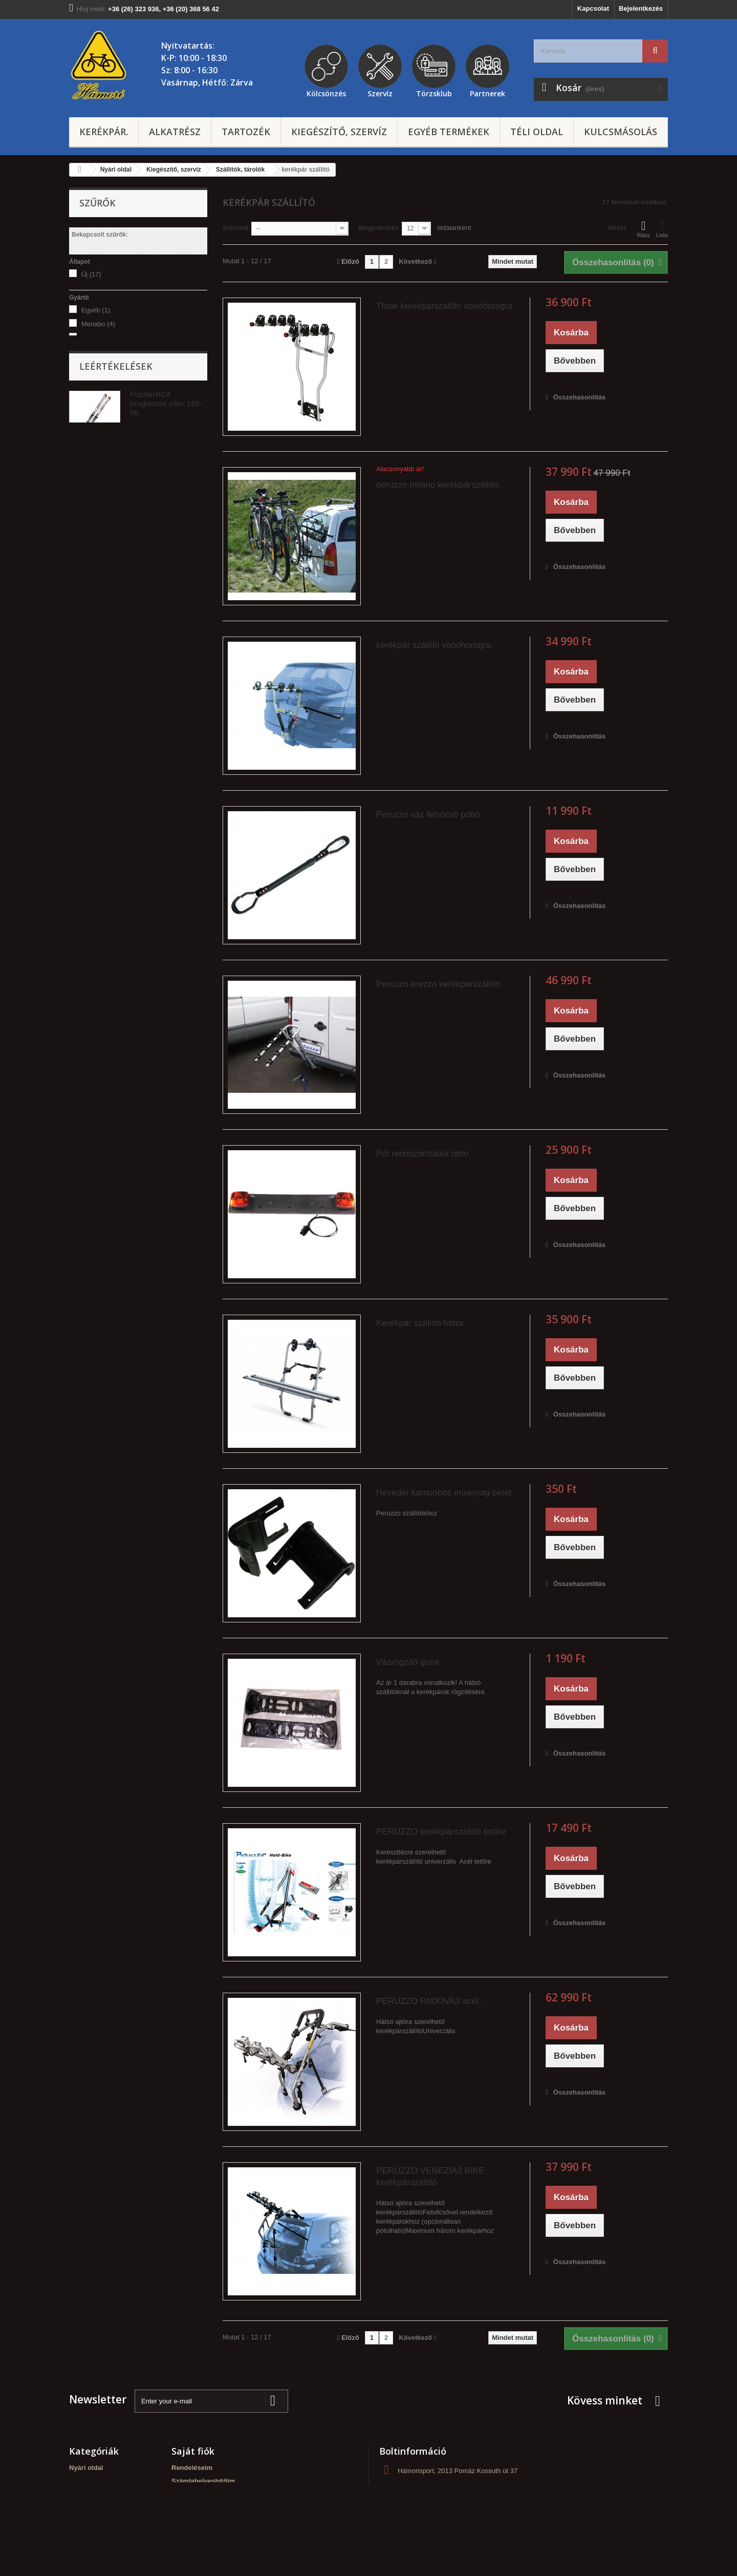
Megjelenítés (379, 227)
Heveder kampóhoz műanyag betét (444, 1492)
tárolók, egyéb (107, 486)
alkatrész (99, 472)
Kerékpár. (103, 131)
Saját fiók (192, 2451)
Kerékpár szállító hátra (419, 1323)
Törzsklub (434, 92)
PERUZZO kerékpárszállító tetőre (441, 1831)
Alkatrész (175, 131)
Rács (643, 229)
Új (91, 274)
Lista (662, 229)
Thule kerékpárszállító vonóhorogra (444, 306)
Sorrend (235, 227)
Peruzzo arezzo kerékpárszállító (438, 984)
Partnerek (487, 92)
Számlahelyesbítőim (203, 2481)
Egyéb (95, 310)
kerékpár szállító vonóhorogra (433, 645)
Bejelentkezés (641, 8)
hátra (93, 458)
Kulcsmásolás (620, 131)
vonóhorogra (105, 444)
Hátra (94, 521)
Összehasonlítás (579, 397)
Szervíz (380, 92)
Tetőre (95, 549)
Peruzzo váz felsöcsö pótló (428, 814)
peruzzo (100, 338)
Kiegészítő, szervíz (339, 131)
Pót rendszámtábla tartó (422, 1153)
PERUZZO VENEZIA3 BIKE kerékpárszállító (430, 2176)
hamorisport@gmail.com (456, 2508)
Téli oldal (536, 131)
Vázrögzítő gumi (407, 1662)
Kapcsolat (593, 8)
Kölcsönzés (326, 92)
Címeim (183, 2494)
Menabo (98, 324)
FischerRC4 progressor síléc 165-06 (166, 633)
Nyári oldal (86, 2468)
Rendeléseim (191, 2468)
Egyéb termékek (448, 131)
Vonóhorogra (105, 535)
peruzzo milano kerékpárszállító (437, 485)
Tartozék (246, 131)
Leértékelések (116, 596)
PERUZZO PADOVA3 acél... (431, 2001)
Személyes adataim (201, 2507)
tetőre (95, 430)
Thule (94, 351)
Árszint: (81, 386)
